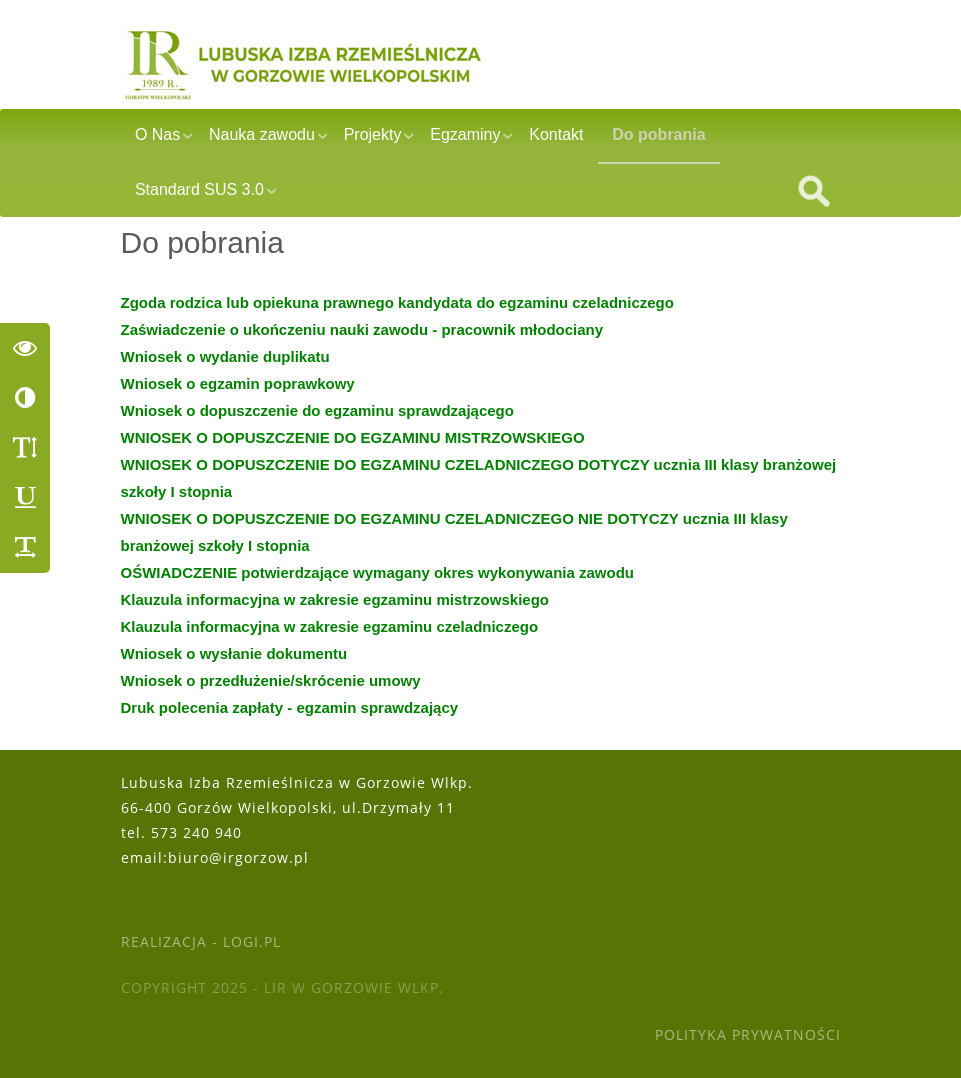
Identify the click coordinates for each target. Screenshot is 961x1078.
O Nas (157, 134)
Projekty (373, 134)
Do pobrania (658, 134)
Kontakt (556, 134)
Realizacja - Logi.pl (201, 941)
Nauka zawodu (262, 134)
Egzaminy (465, 134)
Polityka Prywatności (748, 1034)
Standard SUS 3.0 (199, 189)
